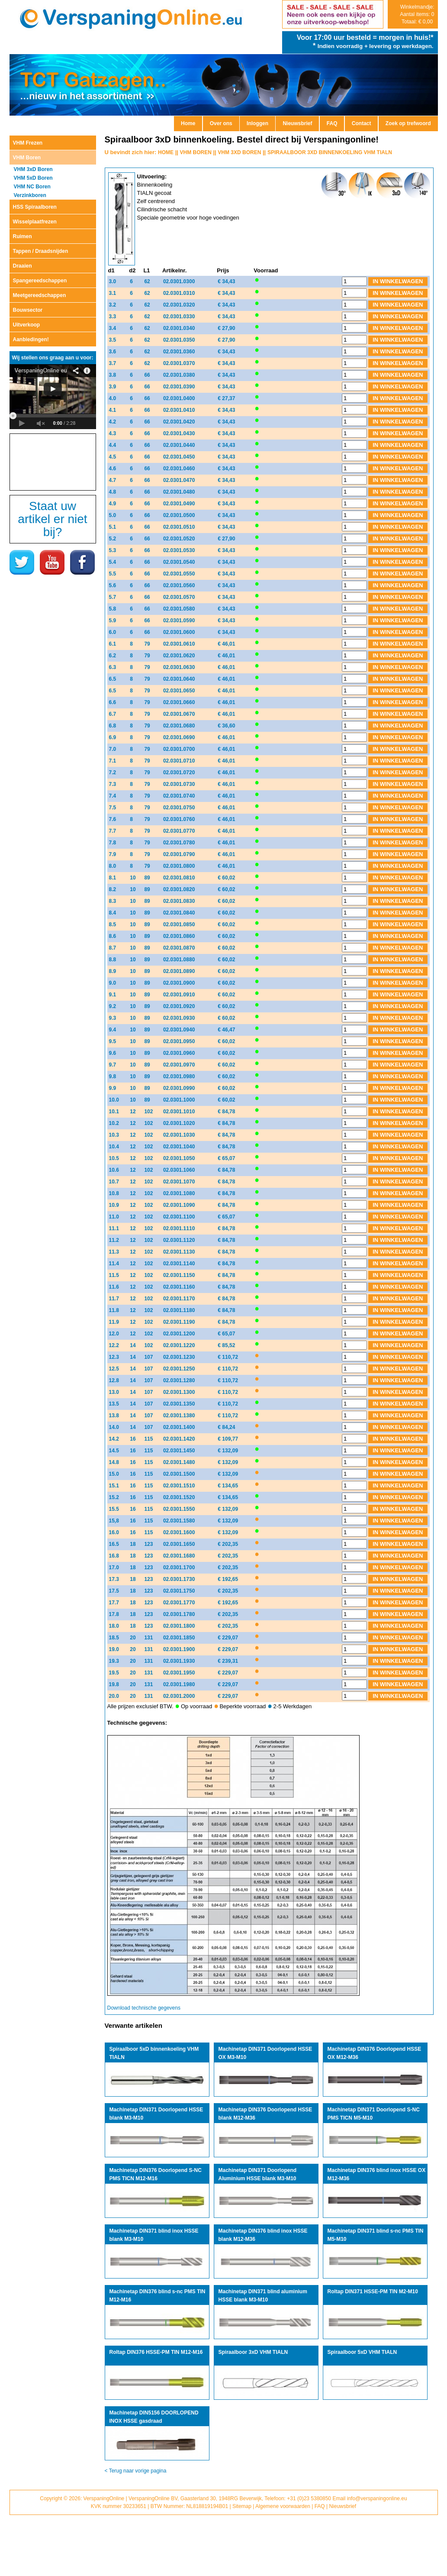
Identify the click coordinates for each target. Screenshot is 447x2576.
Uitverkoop (26, 325)
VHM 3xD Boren (33, 169)
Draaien (22, 266)
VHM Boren (27, 158)
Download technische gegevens (143, 2008)
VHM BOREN (196, 152)
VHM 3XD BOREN (239, 152)
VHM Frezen (28, 143)
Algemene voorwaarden (282, 2506)
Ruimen (22, 236)
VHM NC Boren (32, 187)
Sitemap (241, 2506)
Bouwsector (28, 310)
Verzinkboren (30, 195)
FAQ (332, 123)
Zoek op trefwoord (408, 123)
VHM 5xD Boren (33, 178)
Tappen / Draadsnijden (40, 251)
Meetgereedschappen (39, 295)
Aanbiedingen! (31, 339)
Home (188, 123)
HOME (166, 152)
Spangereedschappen (40, 281)
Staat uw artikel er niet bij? (52, 519)
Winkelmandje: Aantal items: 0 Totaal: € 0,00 (417, 14)
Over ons (221, 123)
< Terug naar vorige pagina (136, 2471)
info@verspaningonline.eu (377, 2498)
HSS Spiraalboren (35, 207)
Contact (361, 123)
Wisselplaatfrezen (35, 222)
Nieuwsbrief (297, 123)
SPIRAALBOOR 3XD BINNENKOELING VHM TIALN (329, 152)
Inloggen (257, 123)
